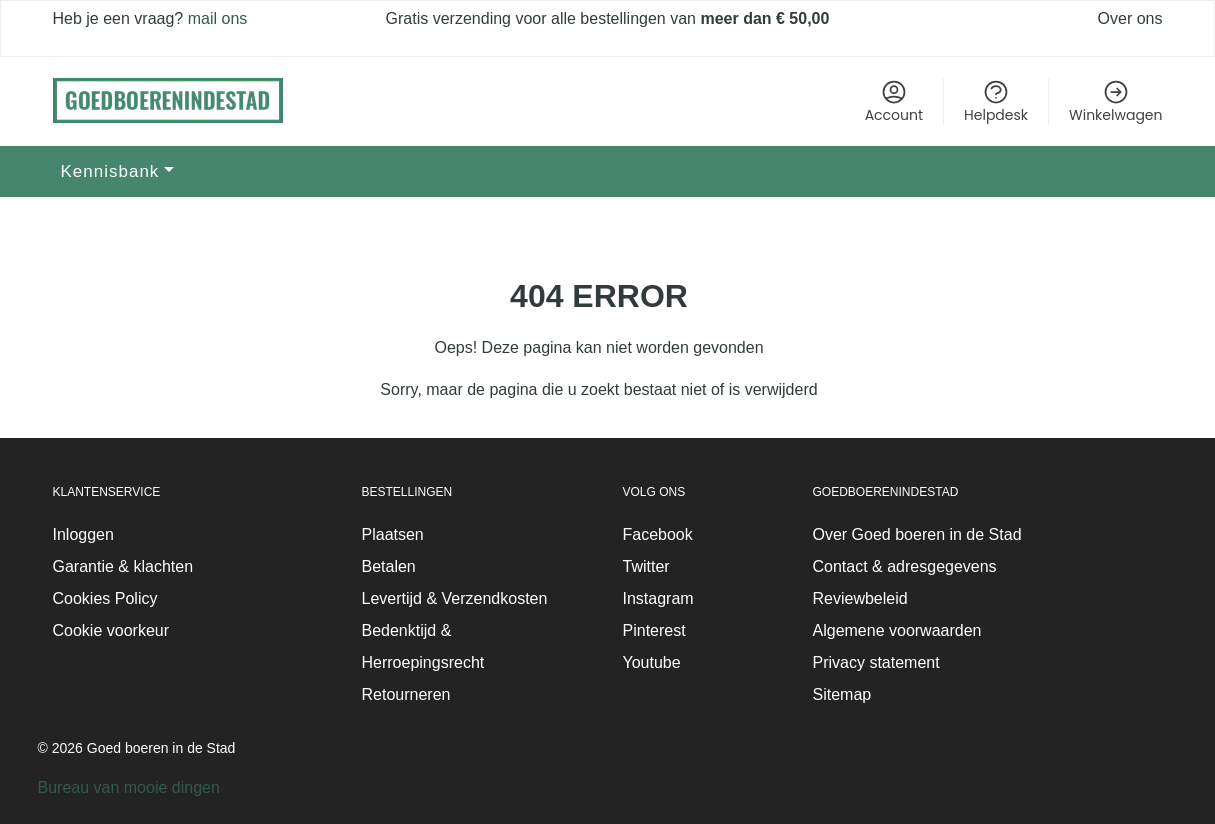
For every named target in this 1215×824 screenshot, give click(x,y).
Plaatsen (393, 534)
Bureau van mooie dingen (129, 787)
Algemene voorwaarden (897, 630)
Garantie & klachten (123, 566)
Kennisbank (110, 171)
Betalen (389, 566)
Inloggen (83, 534)
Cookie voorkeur (111, 630)
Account (894, 101)
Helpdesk (996, 101)
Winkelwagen (1115, 101)
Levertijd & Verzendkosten (455, 598)
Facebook (658, 534)
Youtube (652, 662)
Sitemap (842, 694)
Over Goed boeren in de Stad (917, 534)
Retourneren (406, 694)
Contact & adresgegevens (905, 566)
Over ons (1130, 18)
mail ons (215, 18)
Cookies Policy (105, 598)
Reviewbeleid (860, 598)
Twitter (646, 566)
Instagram (658, 598)
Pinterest (654, 630)
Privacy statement (876, 662)
